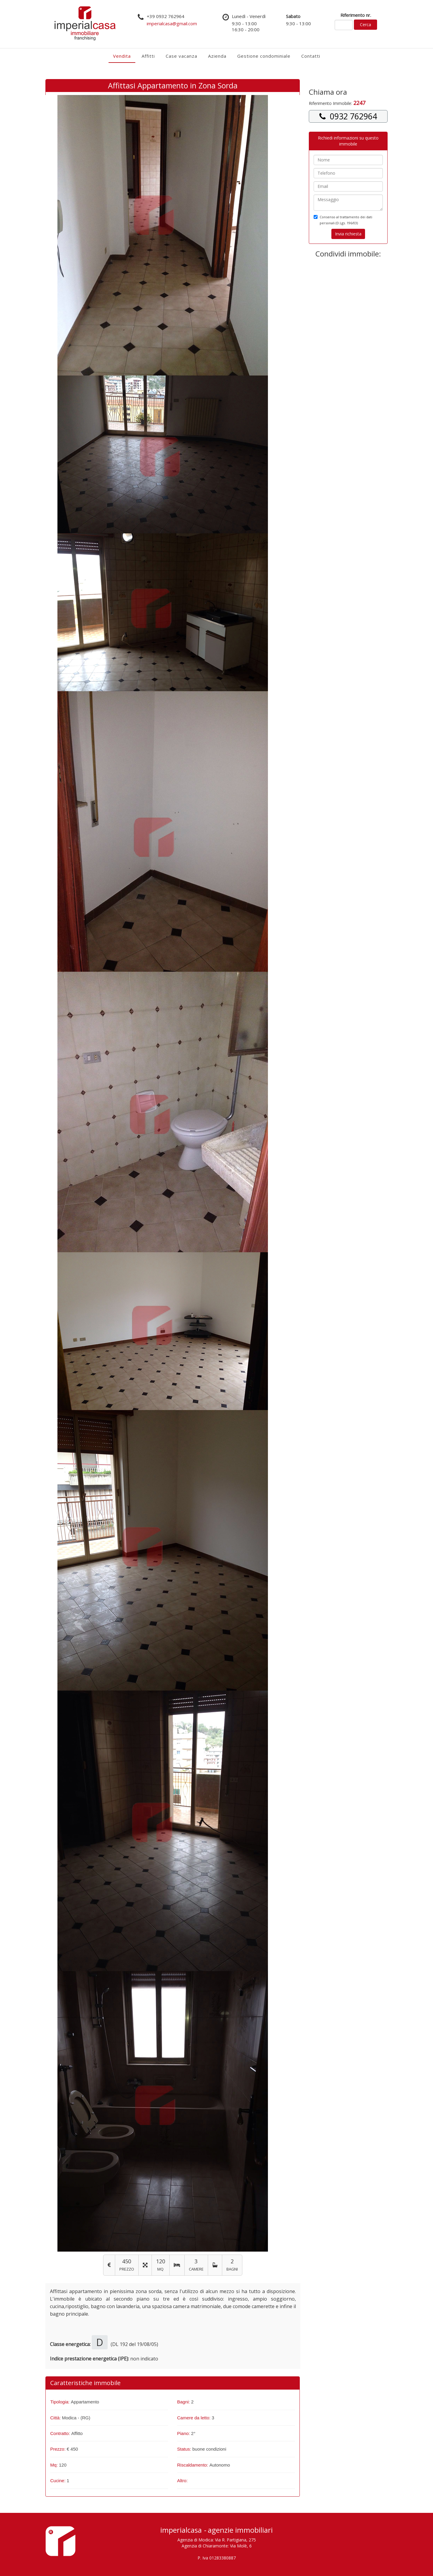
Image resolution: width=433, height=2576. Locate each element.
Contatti (310, 56)
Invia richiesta (348, 234)
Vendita (122, 56)
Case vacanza (181, 56)
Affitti (148, 56)
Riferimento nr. (355, 15)
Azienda (217, 56)
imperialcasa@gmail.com (172, 23)
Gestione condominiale (263, 56)
